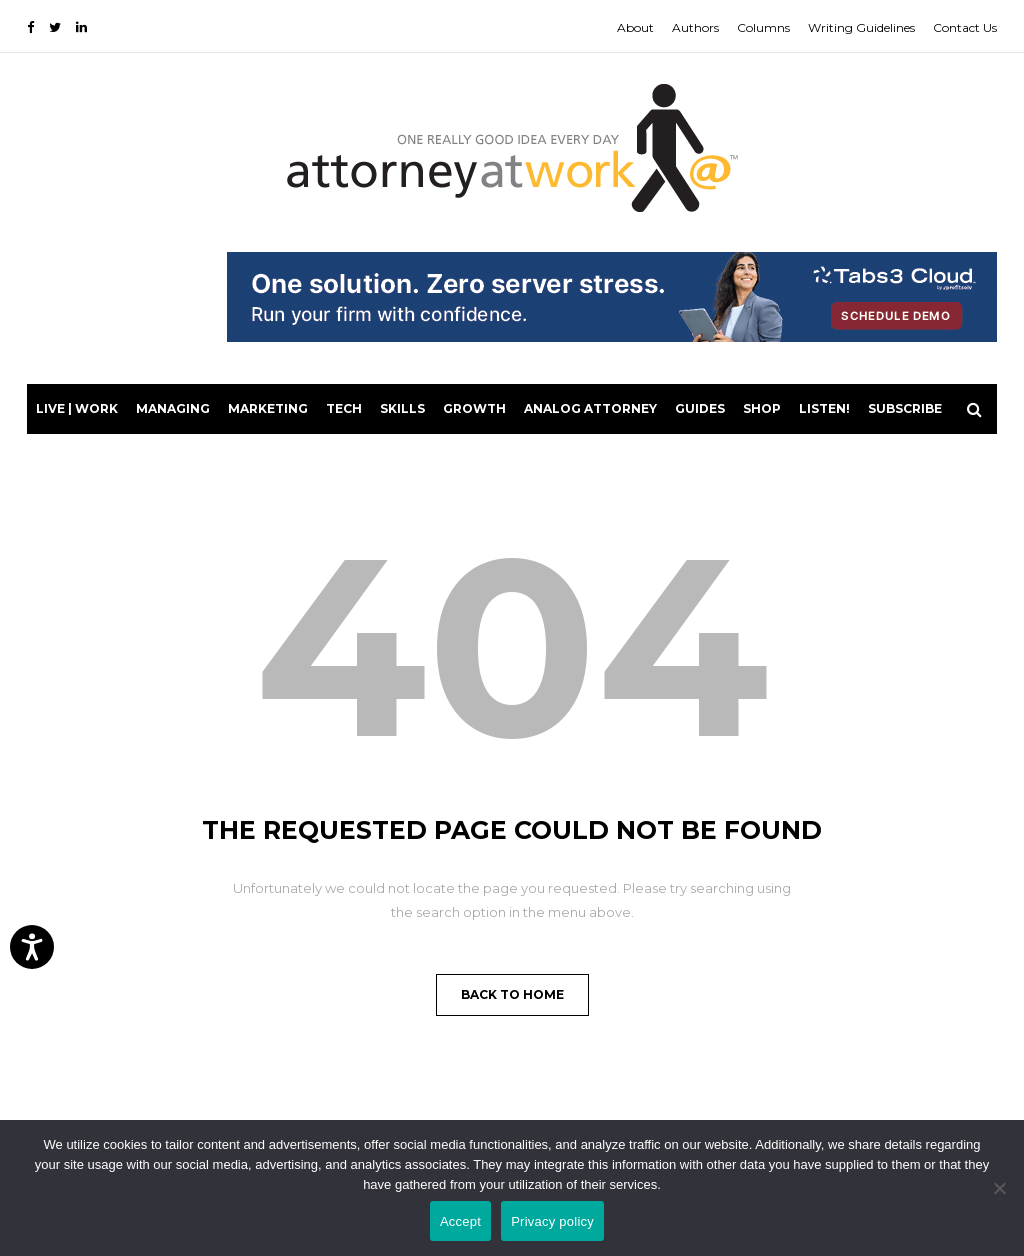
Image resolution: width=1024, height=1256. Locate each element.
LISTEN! (824, 408)
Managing (173, 408)
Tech (344, 408)
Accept (460, 1221)
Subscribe (905, 408)
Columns (763, 27)
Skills (402, 408)
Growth (474, 408)
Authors (695, 27)
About (635, 27)
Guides (700, 408)
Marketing (268, 408)
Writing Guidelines (861, 27)
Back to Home (512, 994)
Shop (762, 408)
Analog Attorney (590, 408)
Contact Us (965, 27)
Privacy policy (552, 1221)
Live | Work (77, 408)
